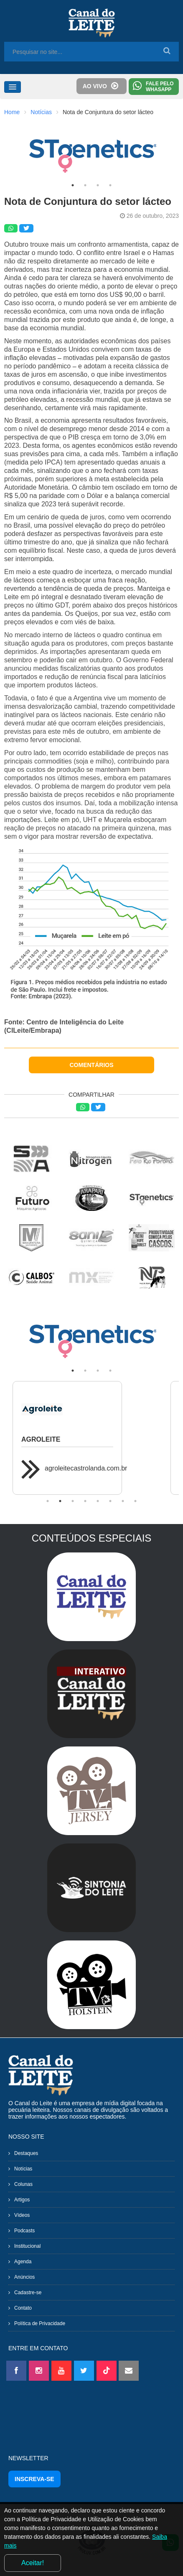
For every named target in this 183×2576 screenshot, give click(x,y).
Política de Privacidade (39, 2323)
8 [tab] (135, 1501)
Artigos (22, 2200)
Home (12, 112)
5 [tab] (98, 1501)
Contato (23, 2308)
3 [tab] (98, 185)
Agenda (22, 2262)
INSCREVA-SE (34, 2479)
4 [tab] (110, 185)
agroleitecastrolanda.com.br (86, 1468)
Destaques (26, 2153)
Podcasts (24, 2231)
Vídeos (22, 2215)
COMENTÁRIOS (92, 1065)
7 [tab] (123, 1501)
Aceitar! (32, 2562)
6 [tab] (110, 1501)
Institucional (27, 2246)
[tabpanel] (91, 152)
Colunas (23, 2184)
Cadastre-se (27, 2292)
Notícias (41, 112)
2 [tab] (85, 185)
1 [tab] (73, 185)
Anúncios (24, 2277)
